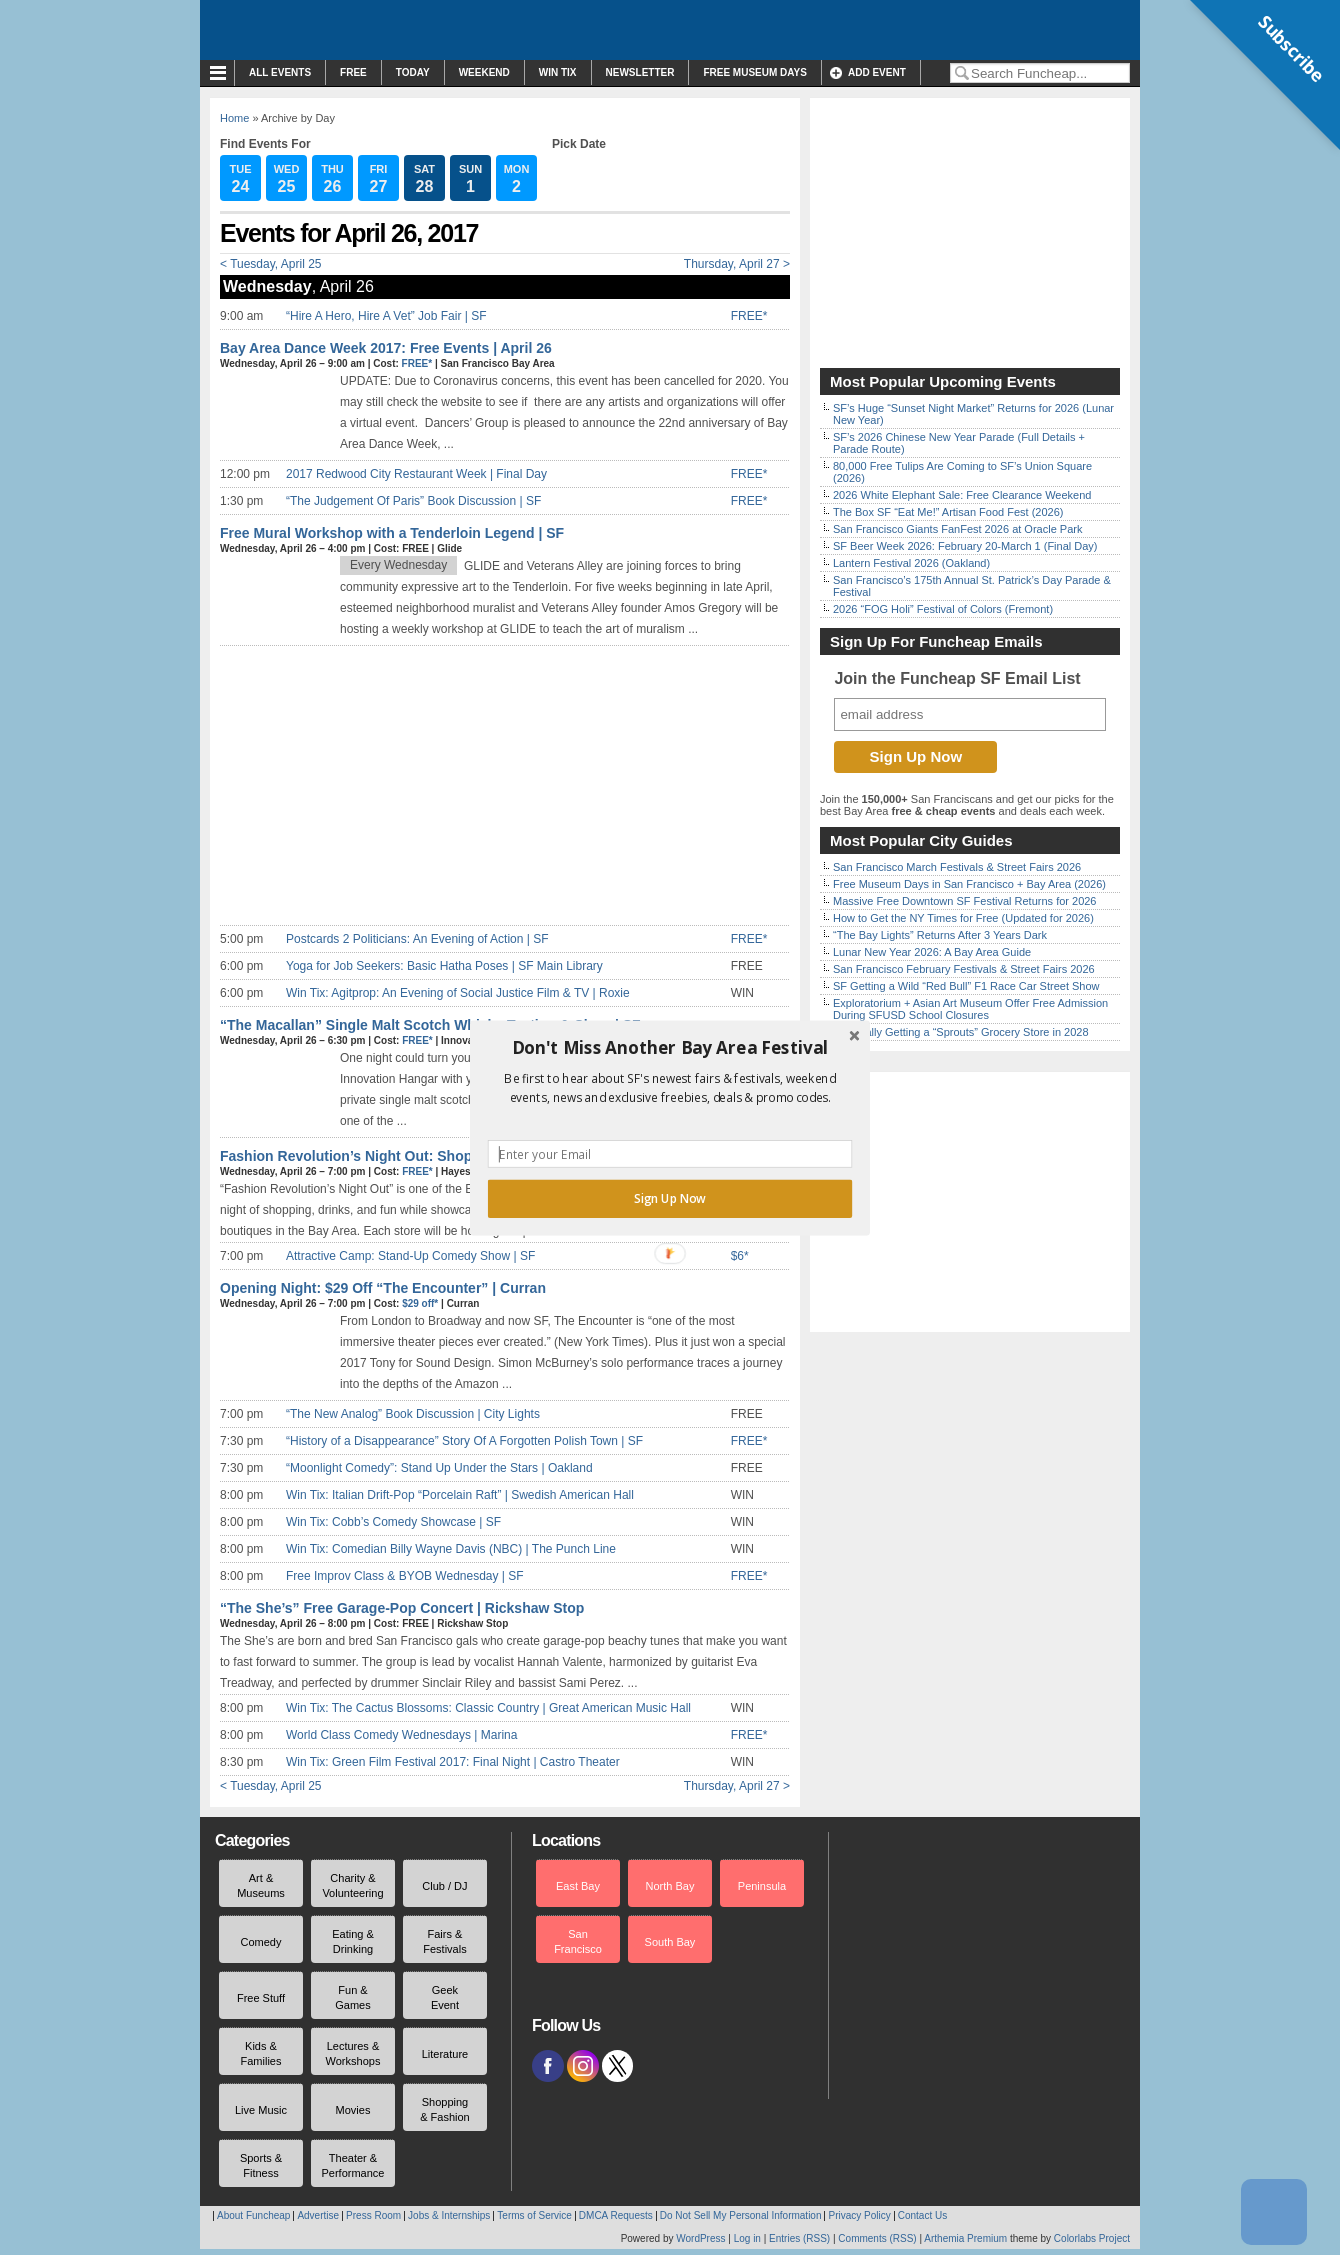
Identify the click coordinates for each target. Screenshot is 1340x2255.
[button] (670, 1047)
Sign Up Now (670, 1198)
